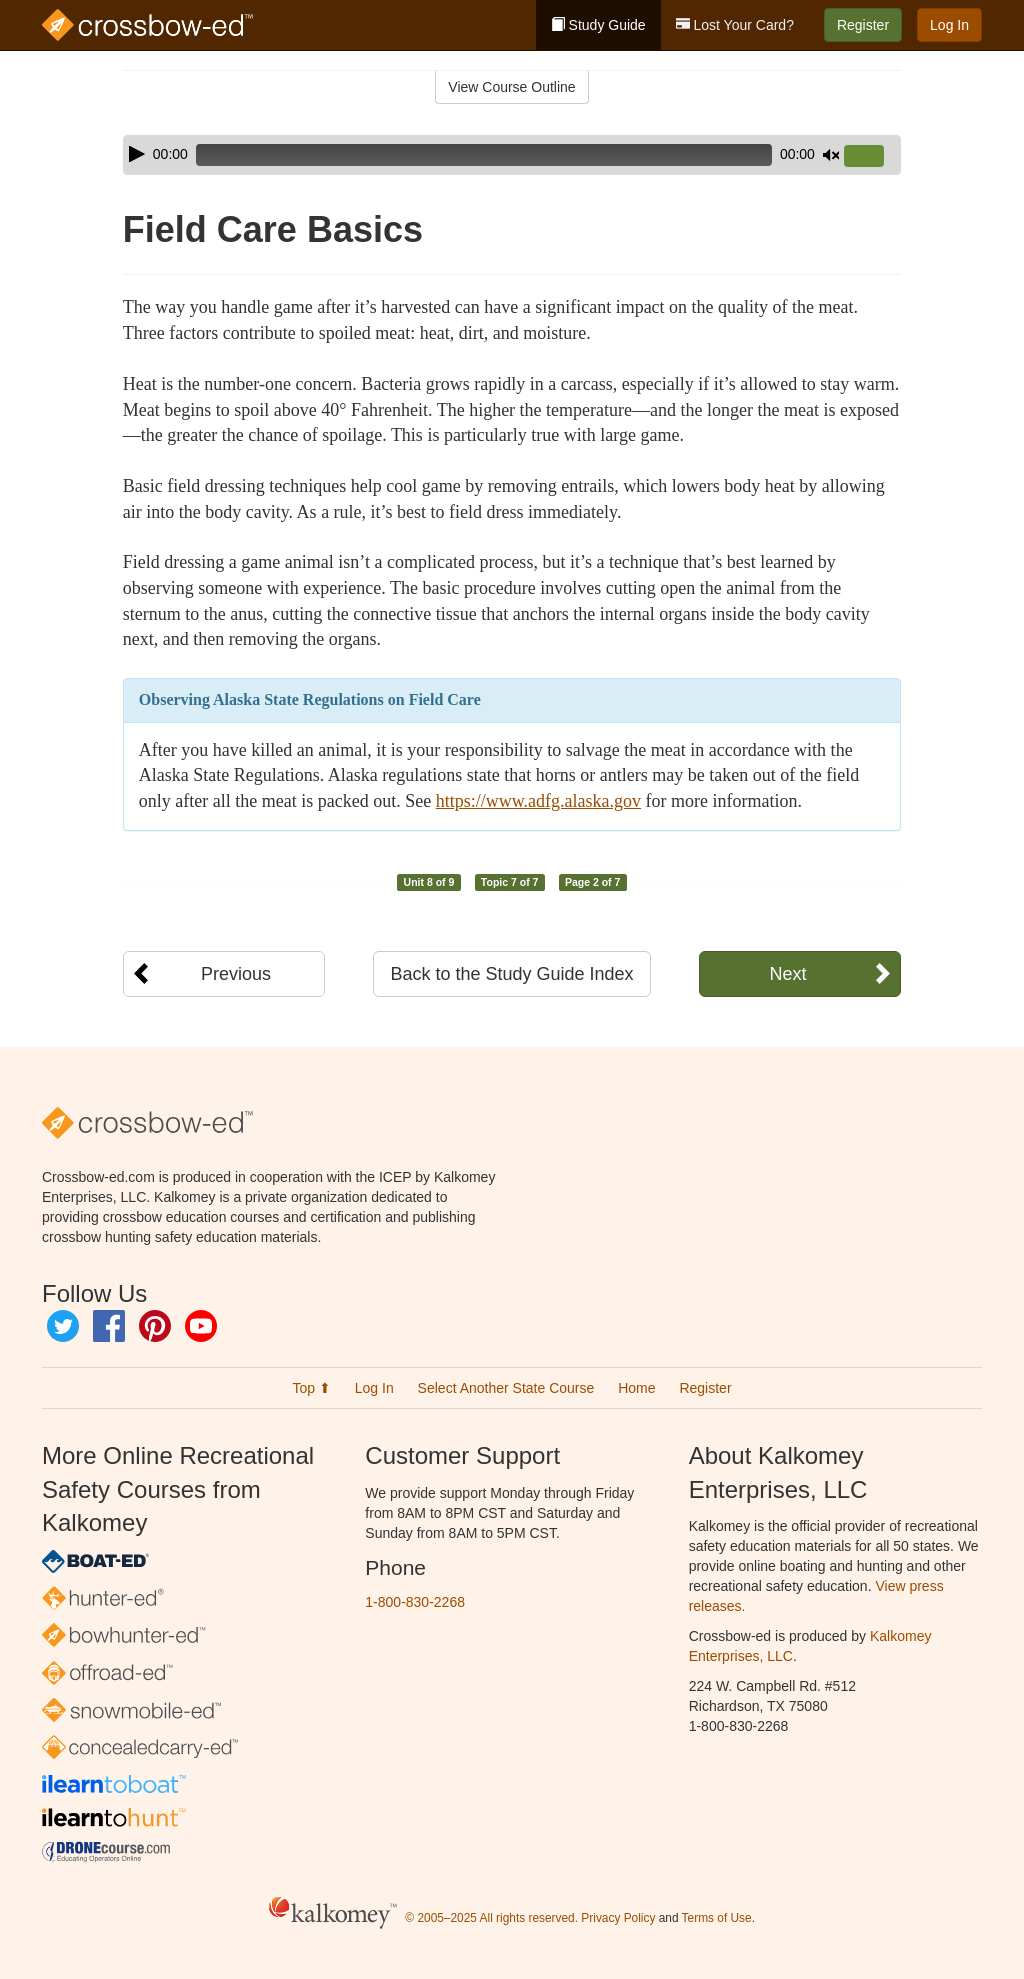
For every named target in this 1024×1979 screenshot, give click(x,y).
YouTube (201, 1326)
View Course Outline (511, 87)
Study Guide (598, 25)
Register (863, 25)
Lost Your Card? (735, 25)
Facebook (109, 1326)
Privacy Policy (618, 1918)
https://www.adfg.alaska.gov (538, 801)
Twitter (63, 1326)
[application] (512, 155)
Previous (236, 974)
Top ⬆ (311, 1388)
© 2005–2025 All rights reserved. (491, 1918)
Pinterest (155, 1326)
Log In (949, 25)
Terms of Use (717, 1918)
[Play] (137, 154)
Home (636, 1388)
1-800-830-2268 (415, 1602)
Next (787, 974)
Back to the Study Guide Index (511, 974)
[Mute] (831, 155)
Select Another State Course (506, 1388)
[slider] (484, 155)
